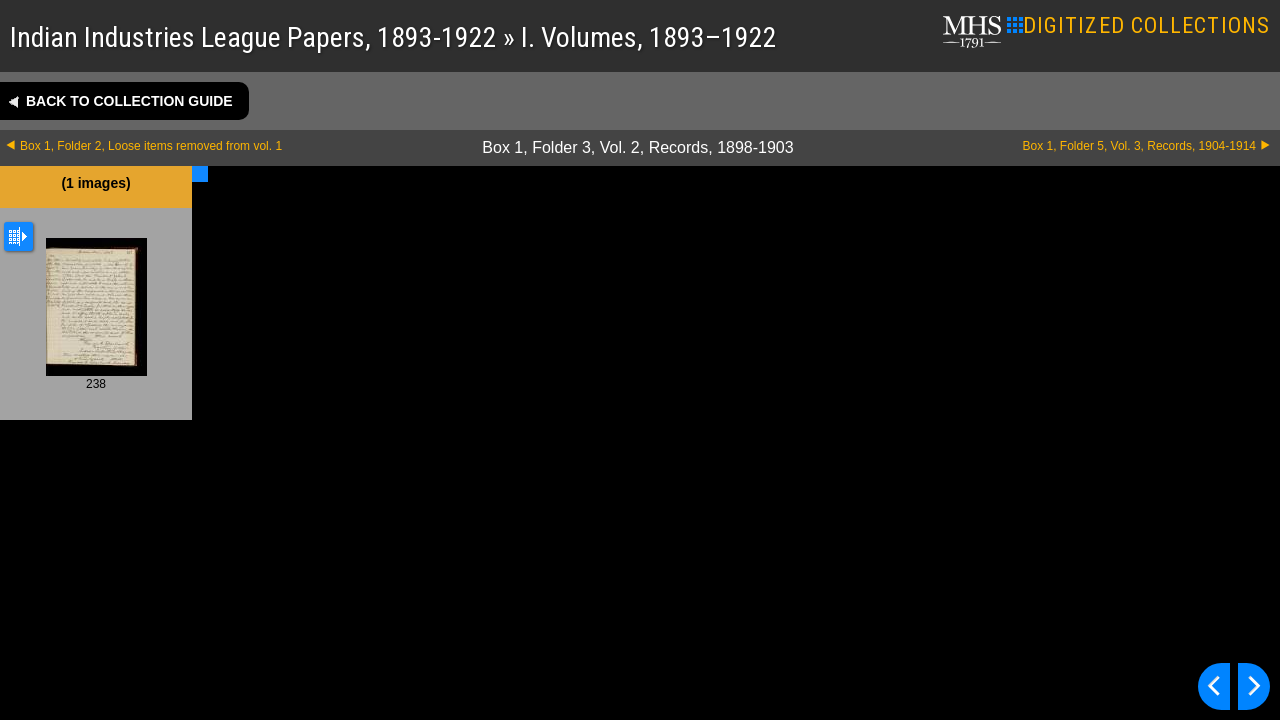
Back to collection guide (129, 101)
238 (96, 314)
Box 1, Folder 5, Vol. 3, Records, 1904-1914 (1139, 146)
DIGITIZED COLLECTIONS (1138, 25)
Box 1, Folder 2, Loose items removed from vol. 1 (151, 146)
